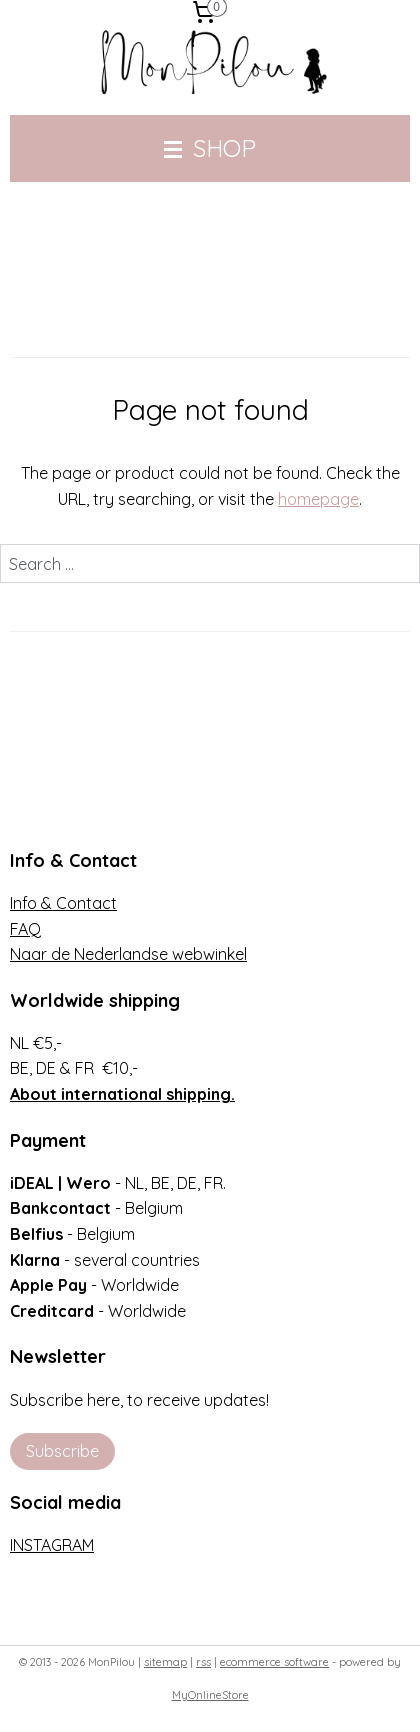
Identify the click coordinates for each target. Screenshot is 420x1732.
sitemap (165, 1662)
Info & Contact (63, 903)
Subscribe (62, 1451)
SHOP (210, 148)
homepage (318, 499)
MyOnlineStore (210, 1695)
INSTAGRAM (52, 1545)
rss (203, 1662)
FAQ (25, 929)
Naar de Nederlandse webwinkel (128, 954)
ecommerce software (274, 1662)
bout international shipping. (127, 1094)
